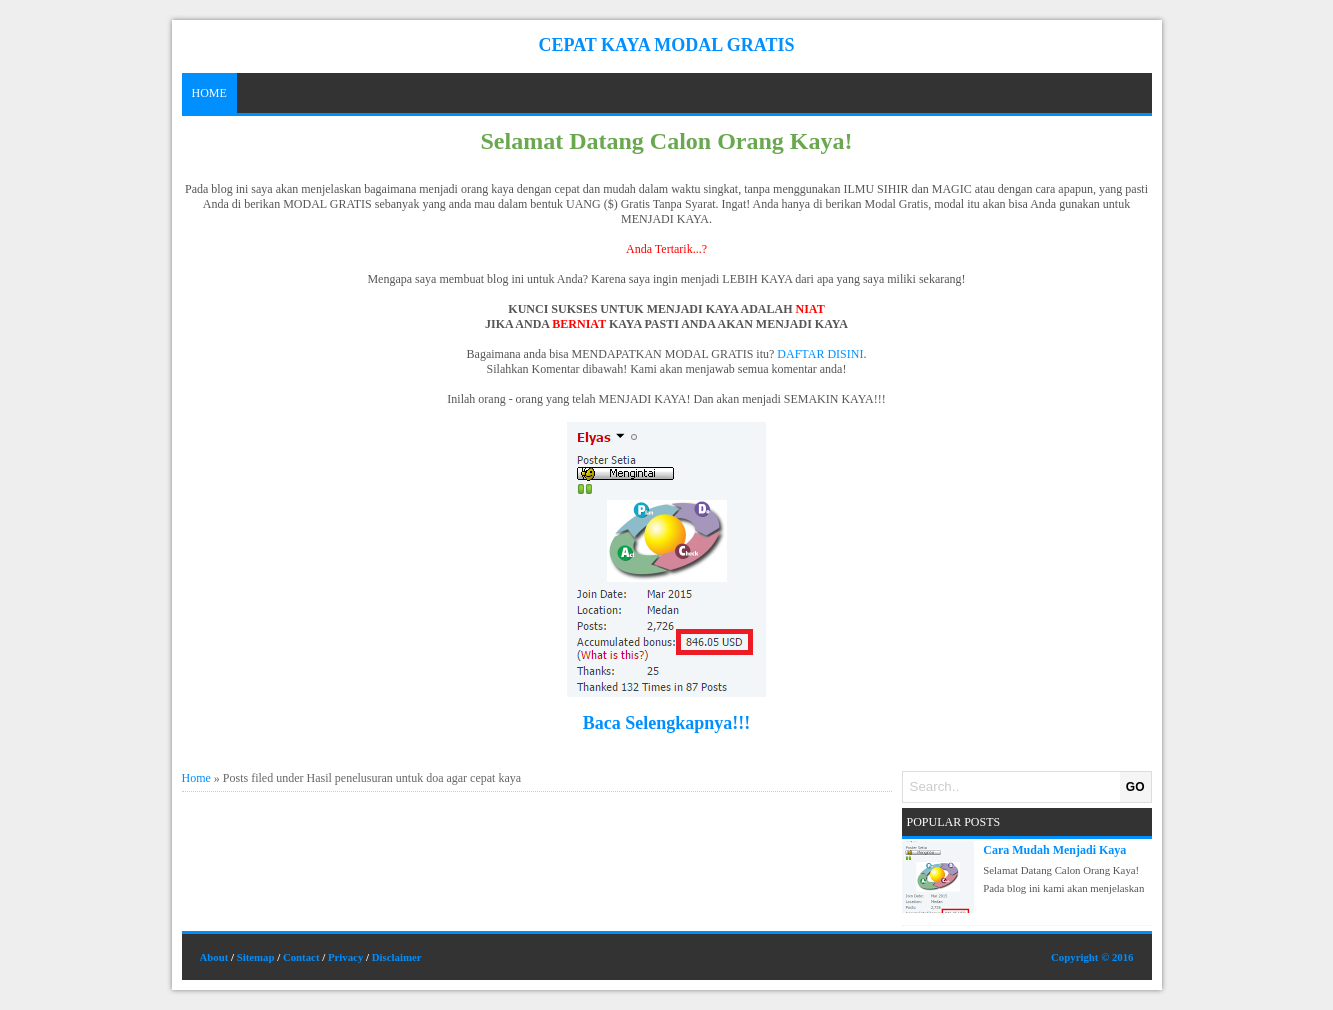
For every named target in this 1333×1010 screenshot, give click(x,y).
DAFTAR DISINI (820, 354)
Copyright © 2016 (1092, 957)
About (214, 957)
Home (209, 93)
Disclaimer (397, 957)
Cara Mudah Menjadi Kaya (1054, 850)
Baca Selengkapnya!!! (667, 723)
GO (1135, 787)
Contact (301, 957)
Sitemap (256, 957)
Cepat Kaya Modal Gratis (667, 45)
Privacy (345, 957)
